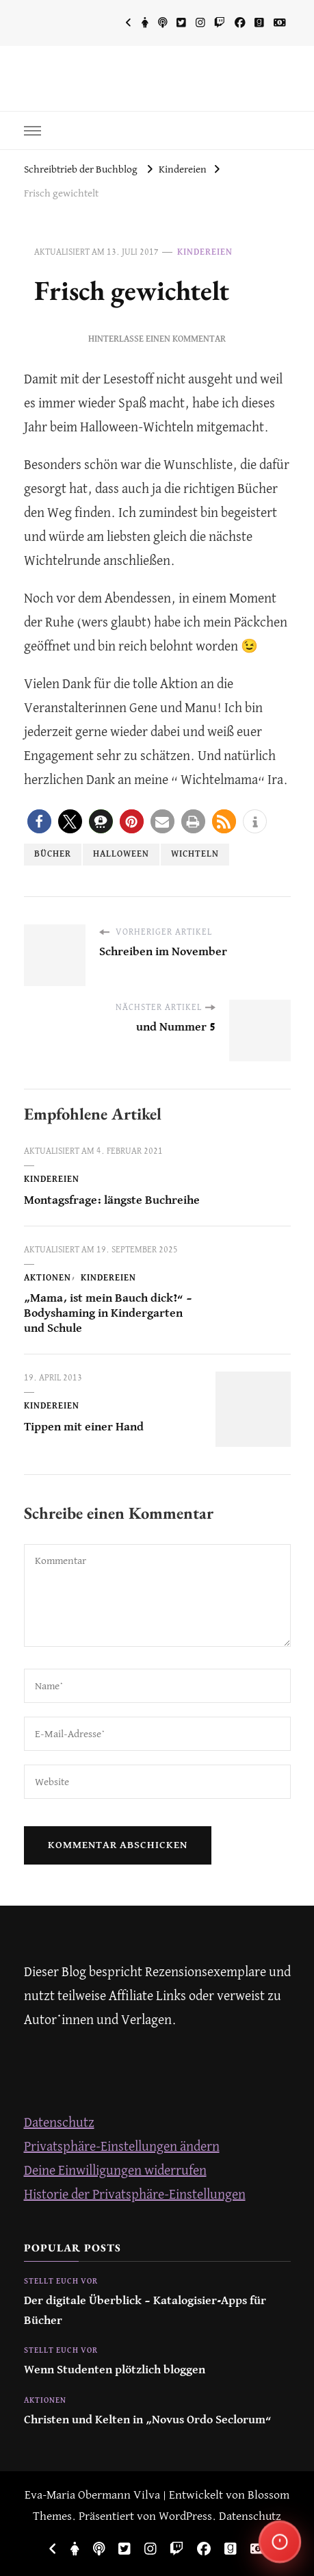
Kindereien (205, 252)
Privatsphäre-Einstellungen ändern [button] (122, 2147)
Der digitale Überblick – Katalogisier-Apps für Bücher (145, 2310)
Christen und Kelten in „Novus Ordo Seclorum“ (148, 2420)
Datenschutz (59, 2123)
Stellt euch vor (61, 2281)
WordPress (185, 2517)
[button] (39, 821)
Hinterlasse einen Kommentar (157, 339)
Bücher (52, 854)
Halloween (121, 854)
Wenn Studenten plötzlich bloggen (114, 2370)
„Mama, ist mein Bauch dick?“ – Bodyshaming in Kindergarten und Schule (108, 1314)
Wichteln (195, 854)
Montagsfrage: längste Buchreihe (112, 1201)
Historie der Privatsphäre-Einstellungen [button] (135, 2194)
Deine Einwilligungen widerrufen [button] (115, 2170)
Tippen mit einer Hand (84, 1427)
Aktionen (47, 1278)
